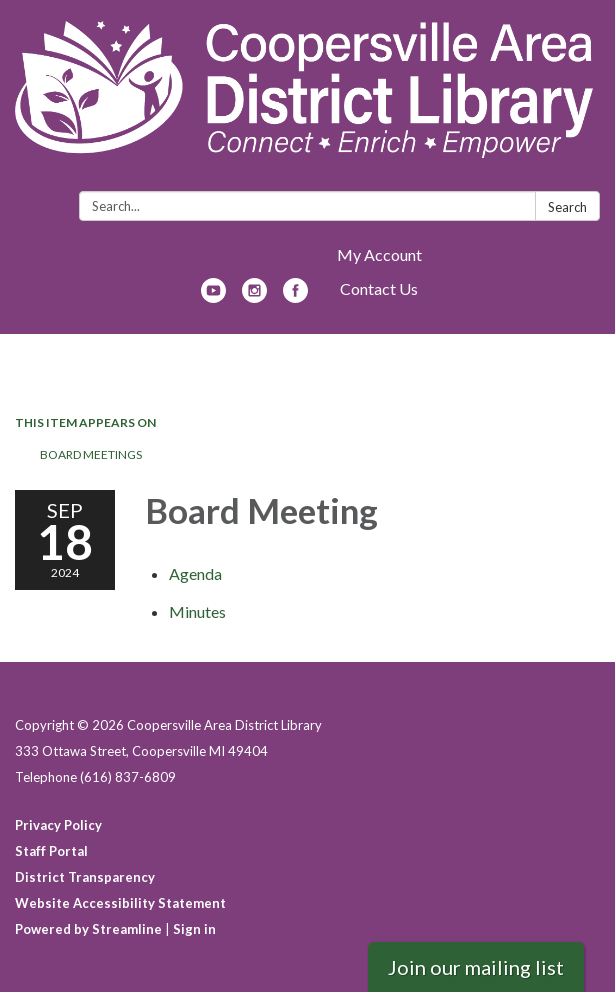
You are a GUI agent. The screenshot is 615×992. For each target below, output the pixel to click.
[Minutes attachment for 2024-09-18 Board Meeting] (197, 611)
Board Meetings (91, 454)
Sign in (194, 929)
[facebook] (295, 296)
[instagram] (254, 296)
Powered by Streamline (88, 929)
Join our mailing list (476, 967)
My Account (379, 254)
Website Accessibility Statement (120, 903)
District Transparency (85, 877)
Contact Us (379, 288)
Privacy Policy (58, 825)
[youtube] (213, 296)
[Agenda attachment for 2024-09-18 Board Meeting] (195, 573)
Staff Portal (51, 851)
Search (567, 207)
